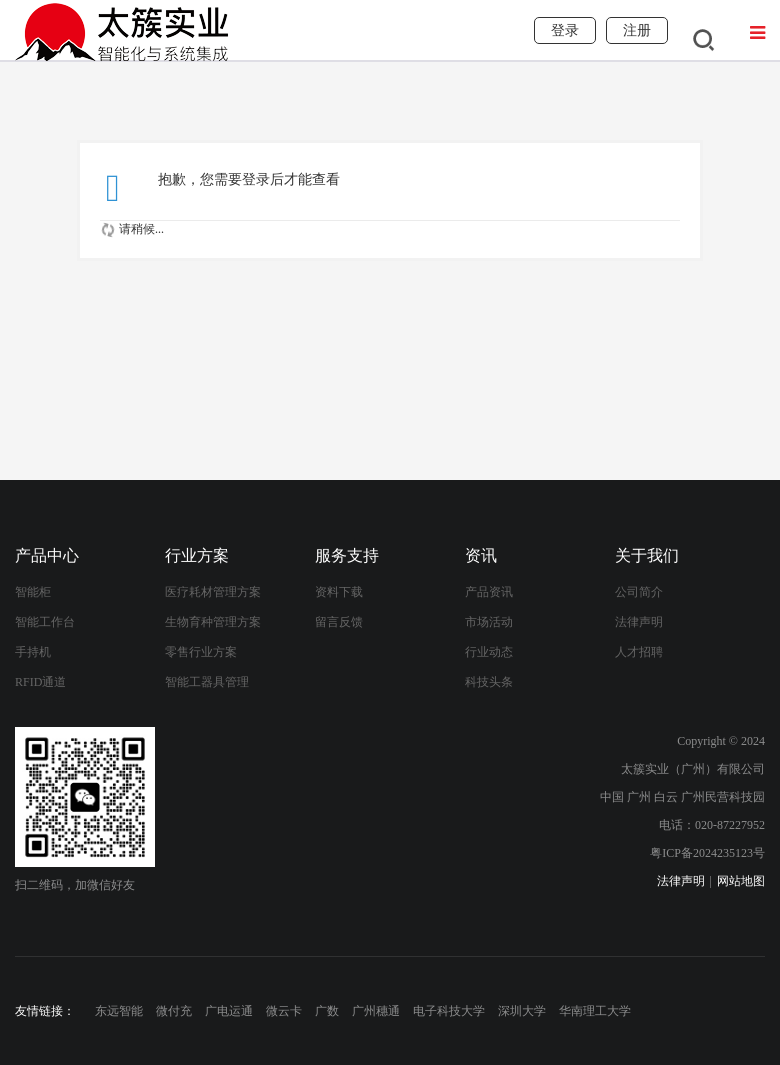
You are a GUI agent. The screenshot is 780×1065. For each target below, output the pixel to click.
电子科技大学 (449, 1011)
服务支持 (347, 555)
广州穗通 (376, 1011)
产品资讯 (489, 592)
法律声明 (639, 622)
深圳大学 (522, 1011)
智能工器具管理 (207, 682)
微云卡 (284, 1011)
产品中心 (47, 555)
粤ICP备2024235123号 (707, 853)
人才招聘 (639, 652)
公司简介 (639, 592)
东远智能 (119, 1011)
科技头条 (489, 682)
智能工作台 (45, 622)
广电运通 (229, 1011)
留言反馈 (339, 622)
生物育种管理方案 (213, 622)
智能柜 (33, 592)
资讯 (481, 555)
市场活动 (489, 622)
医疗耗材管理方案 (213, 592)
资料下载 (339, 592)
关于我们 (647, 555)
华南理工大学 (595, 1011)
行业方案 (197, 555)
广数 (327, 1011)
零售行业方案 (201, 652)
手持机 (33, 652)
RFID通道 (40, 682)
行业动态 (489, 652)
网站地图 (741, 881)
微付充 (174, 1011)
